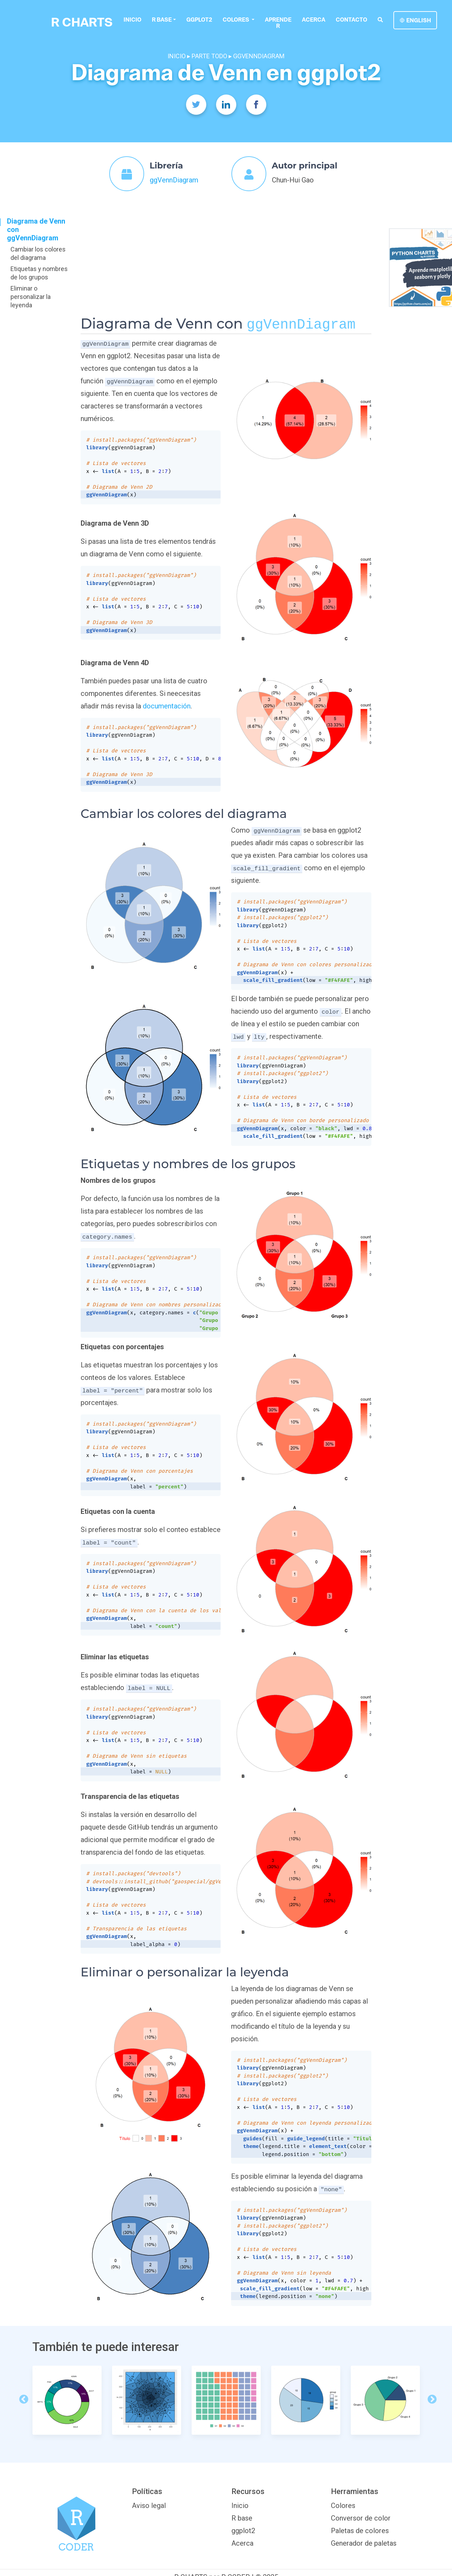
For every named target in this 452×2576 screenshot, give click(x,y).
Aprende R (278, 22)
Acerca (313, 19)
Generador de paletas (364, 2543)
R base (162, 19)
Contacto (351, 19)
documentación (167, 706)
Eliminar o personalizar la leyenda (30, 297)
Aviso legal (149, 2505)
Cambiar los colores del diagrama (38, 253)
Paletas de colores (360, 2530)
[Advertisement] (226, 263)
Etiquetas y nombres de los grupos (39, 273)
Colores (343, 2505)
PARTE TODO (209, 56)
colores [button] (236, 19)
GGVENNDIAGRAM (258, 56)
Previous (21, 2397)
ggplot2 (199, 19)
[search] (380, 19)
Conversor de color (361, 2518)
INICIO (177, 56)
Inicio (132, 19)
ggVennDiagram (174, 180)
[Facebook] (256, 104)
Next (430, 2397)
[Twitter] (196, 104)
